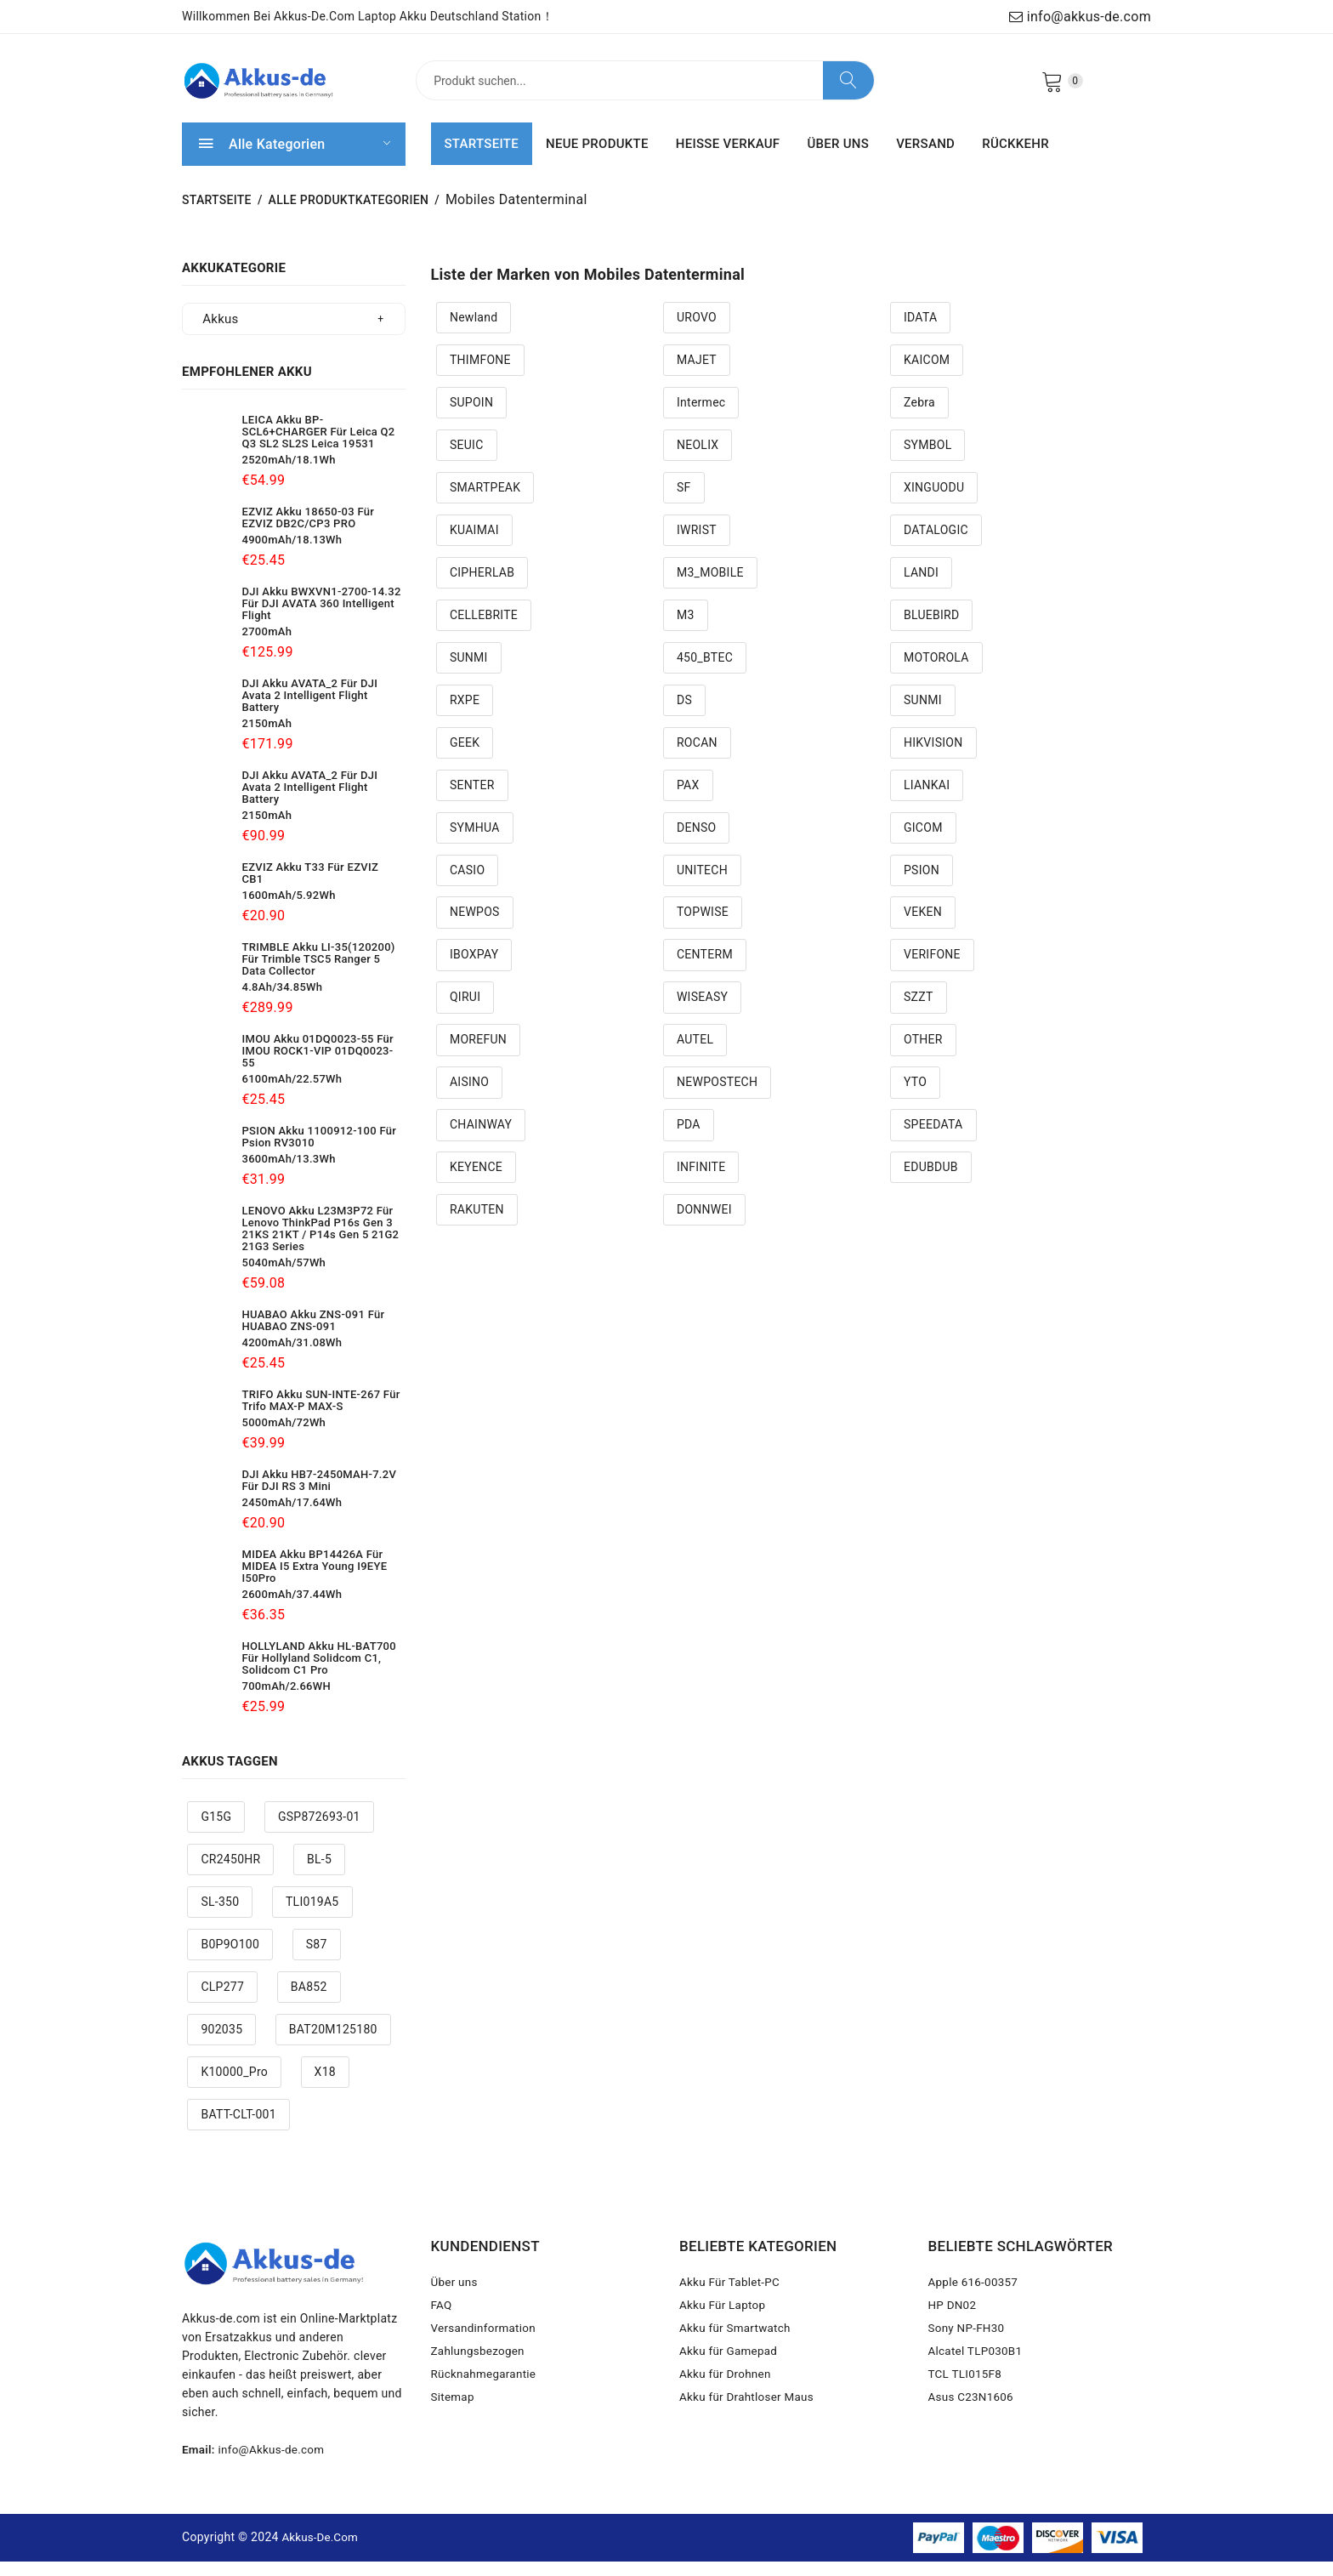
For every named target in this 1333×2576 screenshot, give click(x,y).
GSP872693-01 (319, 1833)
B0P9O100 (230, 1959)
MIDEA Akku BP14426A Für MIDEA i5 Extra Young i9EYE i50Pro (315, 1581)
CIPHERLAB (482, 587)
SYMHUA (475, 843)
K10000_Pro (234, 2087)
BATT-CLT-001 (238, 2129)
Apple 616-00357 (975, 2299)
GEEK (464, 758)
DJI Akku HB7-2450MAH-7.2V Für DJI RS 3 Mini (319, 1495)
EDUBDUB (931, 1183)
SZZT (918, 1013)
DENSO (696, 843)
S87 (316, 1959)
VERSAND (925, 159)
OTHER (923, 1055)
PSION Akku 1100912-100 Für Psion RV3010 (319, 1152)
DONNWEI (704, 1224)
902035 (221, 2044)
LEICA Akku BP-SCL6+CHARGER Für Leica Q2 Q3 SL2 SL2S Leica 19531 (318, 447)
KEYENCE (476, 1183)
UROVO (697, 332)
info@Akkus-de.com (274, 2464)
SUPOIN (471, 417)
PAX (688, 800)
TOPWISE (703, 928)
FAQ (442, 2324)
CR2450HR (230, 1874)
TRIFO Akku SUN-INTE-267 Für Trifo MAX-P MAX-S (321, 1415)
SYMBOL (928, 460)
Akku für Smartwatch (737, 2350)
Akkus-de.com (321, 2552)
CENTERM (705, 970)
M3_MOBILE (710, 587)
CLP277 (222, 2002)
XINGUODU (934, 502)
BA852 (309, 2002)
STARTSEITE (482, 159)
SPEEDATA (933, 1140)
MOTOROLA (936, 673)
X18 (325, 2087)
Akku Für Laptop (724, 2324)
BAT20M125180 (333, 2044)
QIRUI (465, 1013)
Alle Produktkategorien (349, 215)
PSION (921, 885)
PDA (689, 1140)
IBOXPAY (474, 970)
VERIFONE (932, 970)
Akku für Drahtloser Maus (749, 2426)
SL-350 (220, 1917)
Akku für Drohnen (726, 2401)
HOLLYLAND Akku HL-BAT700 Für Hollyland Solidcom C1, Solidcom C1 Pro (319, 1673)
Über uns (455, 2299)
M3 (686, 630)
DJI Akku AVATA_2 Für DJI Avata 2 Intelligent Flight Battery (310, 710)
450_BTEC (705, 673)
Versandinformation (486, 2350)
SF (684, 502)
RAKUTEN (477, 1224)
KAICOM (927, 375)
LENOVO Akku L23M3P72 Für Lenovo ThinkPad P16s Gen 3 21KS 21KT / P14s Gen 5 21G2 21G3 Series (321, 1244)
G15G (216, 1833)
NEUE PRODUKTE (597, 159)
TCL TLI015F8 (966, 2401)
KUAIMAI (474, 545)
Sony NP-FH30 (968, 2350)
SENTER (472, 800)
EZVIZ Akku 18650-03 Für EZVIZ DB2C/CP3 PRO (308, 532)
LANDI (921, 587)
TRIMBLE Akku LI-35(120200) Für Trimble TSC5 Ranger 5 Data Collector (318, 974)
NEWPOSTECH (717, 1098)
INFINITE (701, 1183)
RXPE (464, 715)
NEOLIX (698, 460)
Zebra (919, 417)
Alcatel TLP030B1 (977, 2375)
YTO (915, 1098)
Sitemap (453, 2426)
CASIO (467, 885)
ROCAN (697, 758)
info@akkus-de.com (1080, 17)
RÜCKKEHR (1015, 159)
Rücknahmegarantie (486, 2401)
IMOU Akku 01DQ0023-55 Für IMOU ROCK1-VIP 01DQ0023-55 (318, 1066)
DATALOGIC (936, 545)
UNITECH (702, 885)
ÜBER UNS (838, 159)
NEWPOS (475, 928)
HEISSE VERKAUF (728, 159)
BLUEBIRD (932, 630)
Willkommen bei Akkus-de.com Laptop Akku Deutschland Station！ (367, 16)
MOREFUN (478, 1055)
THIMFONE (480, 375)
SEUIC (467, 460)
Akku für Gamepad (730, 2375)
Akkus (220, 334)
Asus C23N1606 (973, 2426)
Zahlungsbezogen (480, 2375)
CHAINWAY (481, 1140)
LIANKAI (927, 800)
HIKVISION (933, 758)
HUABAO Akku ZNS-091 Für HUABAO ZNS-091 (313, 1335)
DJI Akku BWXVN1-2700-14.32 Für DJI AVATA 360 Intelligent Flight (321, 618)
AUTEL (695, 1055)
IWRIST (697, 545)
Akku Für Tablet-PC (731, 2299)
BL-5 (319, 1874)
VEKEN (923, 928)
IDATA (920, 332)
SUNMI (469, 673)
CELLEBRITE (484, 630)
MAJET (697, 375)
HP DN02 (953, 2324)
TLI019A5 (312, 1917)
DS (684, 715)
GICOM (923, 843)
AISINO (469, 1098)
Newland (474, 332)
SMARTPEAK (485, 502)
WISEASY (702, 1013)
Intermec (701, 417)
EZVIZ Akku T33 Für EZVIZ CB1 (310, 888)
